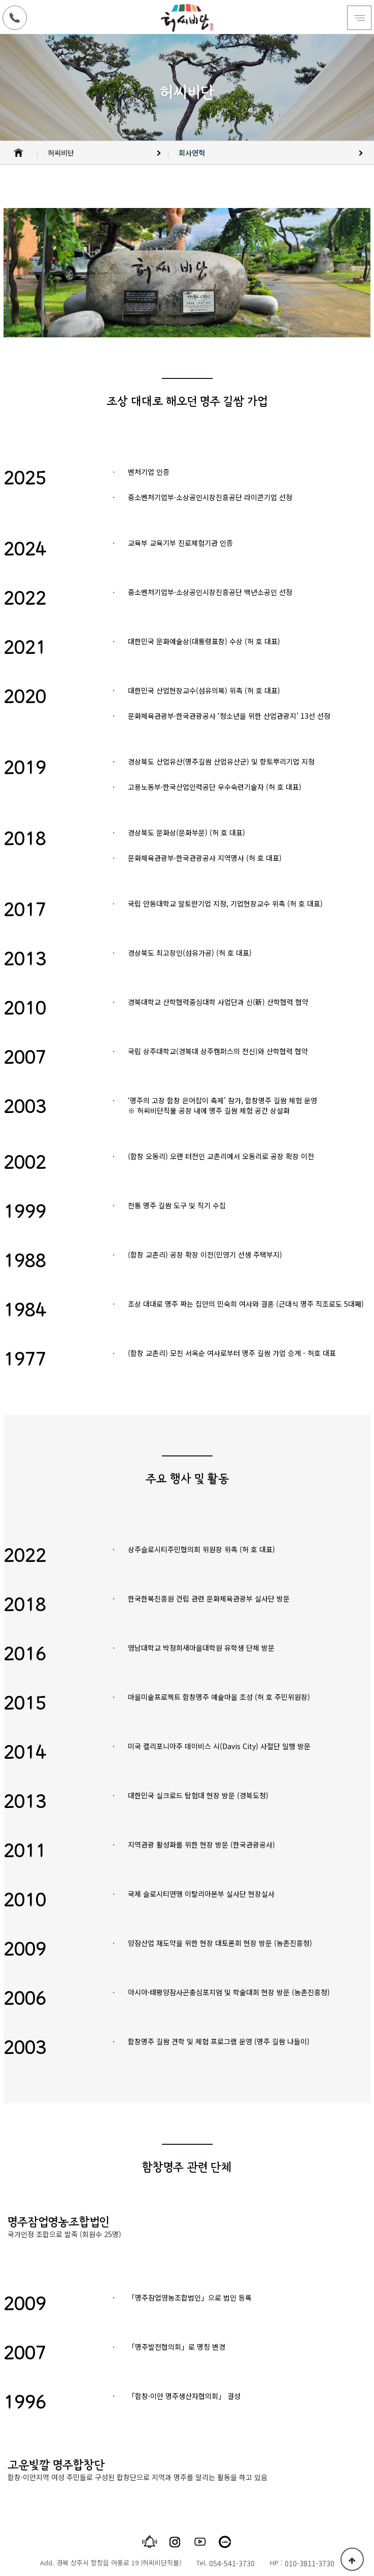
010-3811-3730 (309, 2563)
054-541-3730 (232, 2563)
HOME (19, 152)
